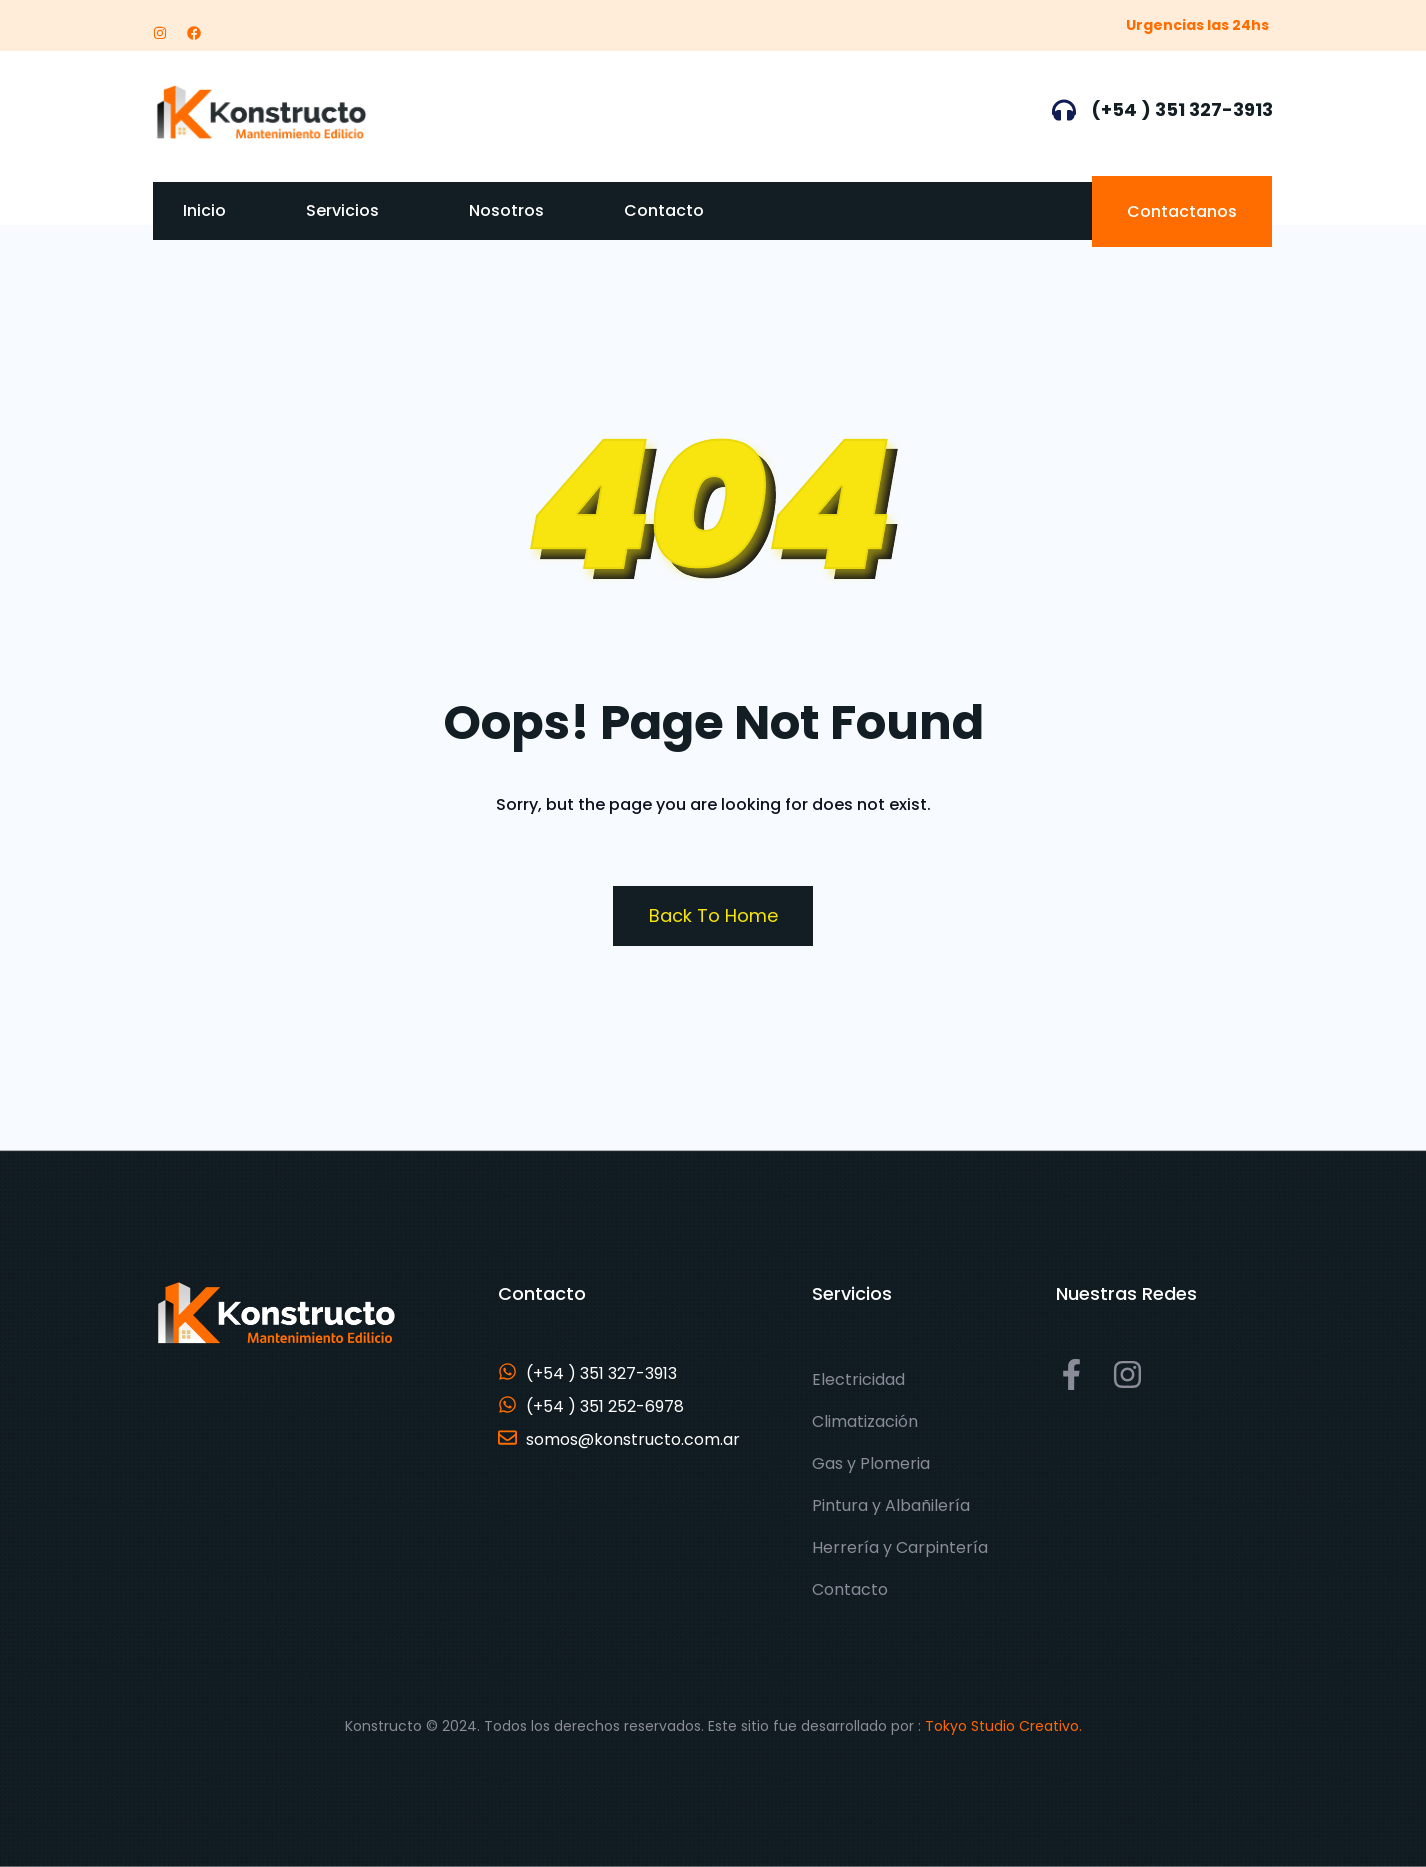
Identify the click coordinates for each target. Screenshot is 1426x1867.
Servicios (342, 210)
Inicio (204, 210)
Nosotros (506, 210)
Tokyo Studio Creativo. (1003, 1726)
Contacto (664, 210)
